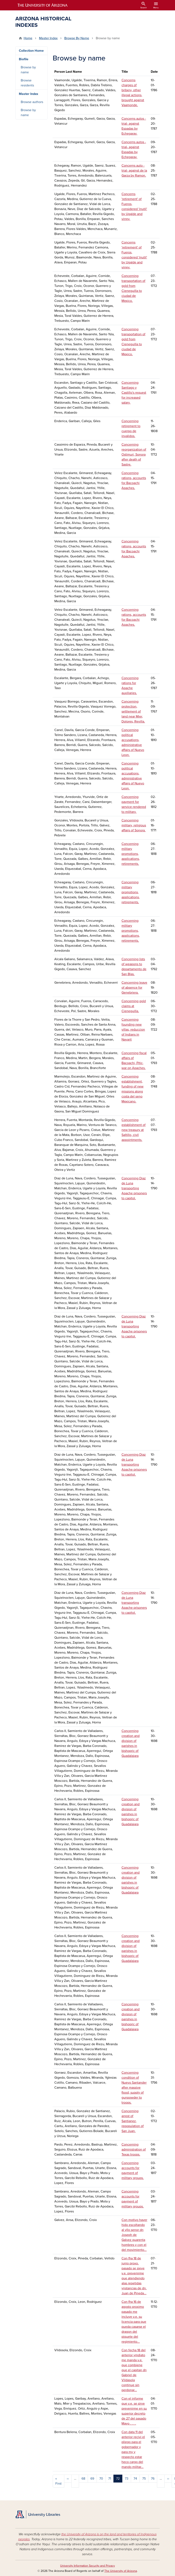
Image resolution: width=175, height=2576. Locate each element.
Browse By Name (76, 38)
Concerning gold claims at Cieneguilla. (134, 1006)
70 (101, 2478)
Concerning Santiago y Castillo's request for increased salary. (134, 393)
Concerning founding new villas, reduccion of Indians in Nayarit (133, 1030)
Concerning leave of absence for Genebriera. (134, 988)
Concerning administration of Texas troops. (134, 2149)
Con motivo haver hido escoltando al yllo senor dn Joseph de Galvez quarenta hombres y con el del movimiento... (134, 2235)
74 (135, 2478)
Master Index (48, 38)
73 (126, 2478)
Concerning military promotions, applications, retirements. (131, 854)
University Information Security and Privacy (87, 2565)
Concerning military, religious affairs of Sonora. (134, 825)
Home (28, 38)
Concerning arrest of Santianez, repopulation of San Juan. (133, 2121)
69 (92, 2478)
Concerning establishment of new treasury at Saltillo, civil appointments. (134, 1130)
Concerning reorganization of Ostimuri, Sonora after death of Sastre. (134, 454)
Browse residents (27, 82)
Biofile (23, 59)
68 (83, 2478)
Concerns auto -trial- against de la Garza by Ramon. (134, 170)
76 (152, 2478)
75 (144, 2478)
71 (109, 2478)
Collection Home (31, 51)
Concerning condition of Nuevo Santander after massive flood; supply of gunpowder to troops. (134, 2088)
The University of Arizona (120, 2571)
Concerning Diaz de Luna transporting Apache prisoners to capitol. (134, 1188)
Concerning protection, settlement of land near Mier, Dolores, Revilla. (133, 711)
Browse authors (32, 102)
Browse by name (28, 69)
